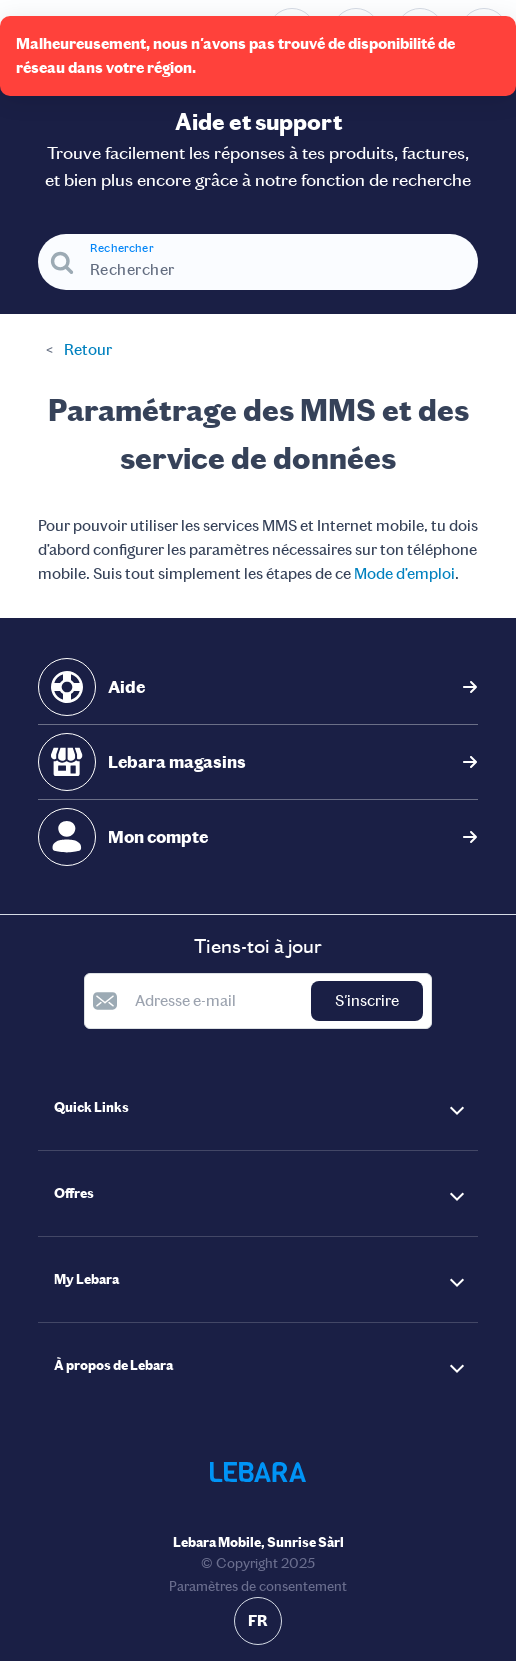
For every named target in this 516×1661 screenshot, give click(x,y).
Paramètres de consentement (258, 1586)
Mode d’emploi (404, 573)
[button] (258, 1107)
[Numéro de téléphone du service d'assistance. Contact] (292, 32)
